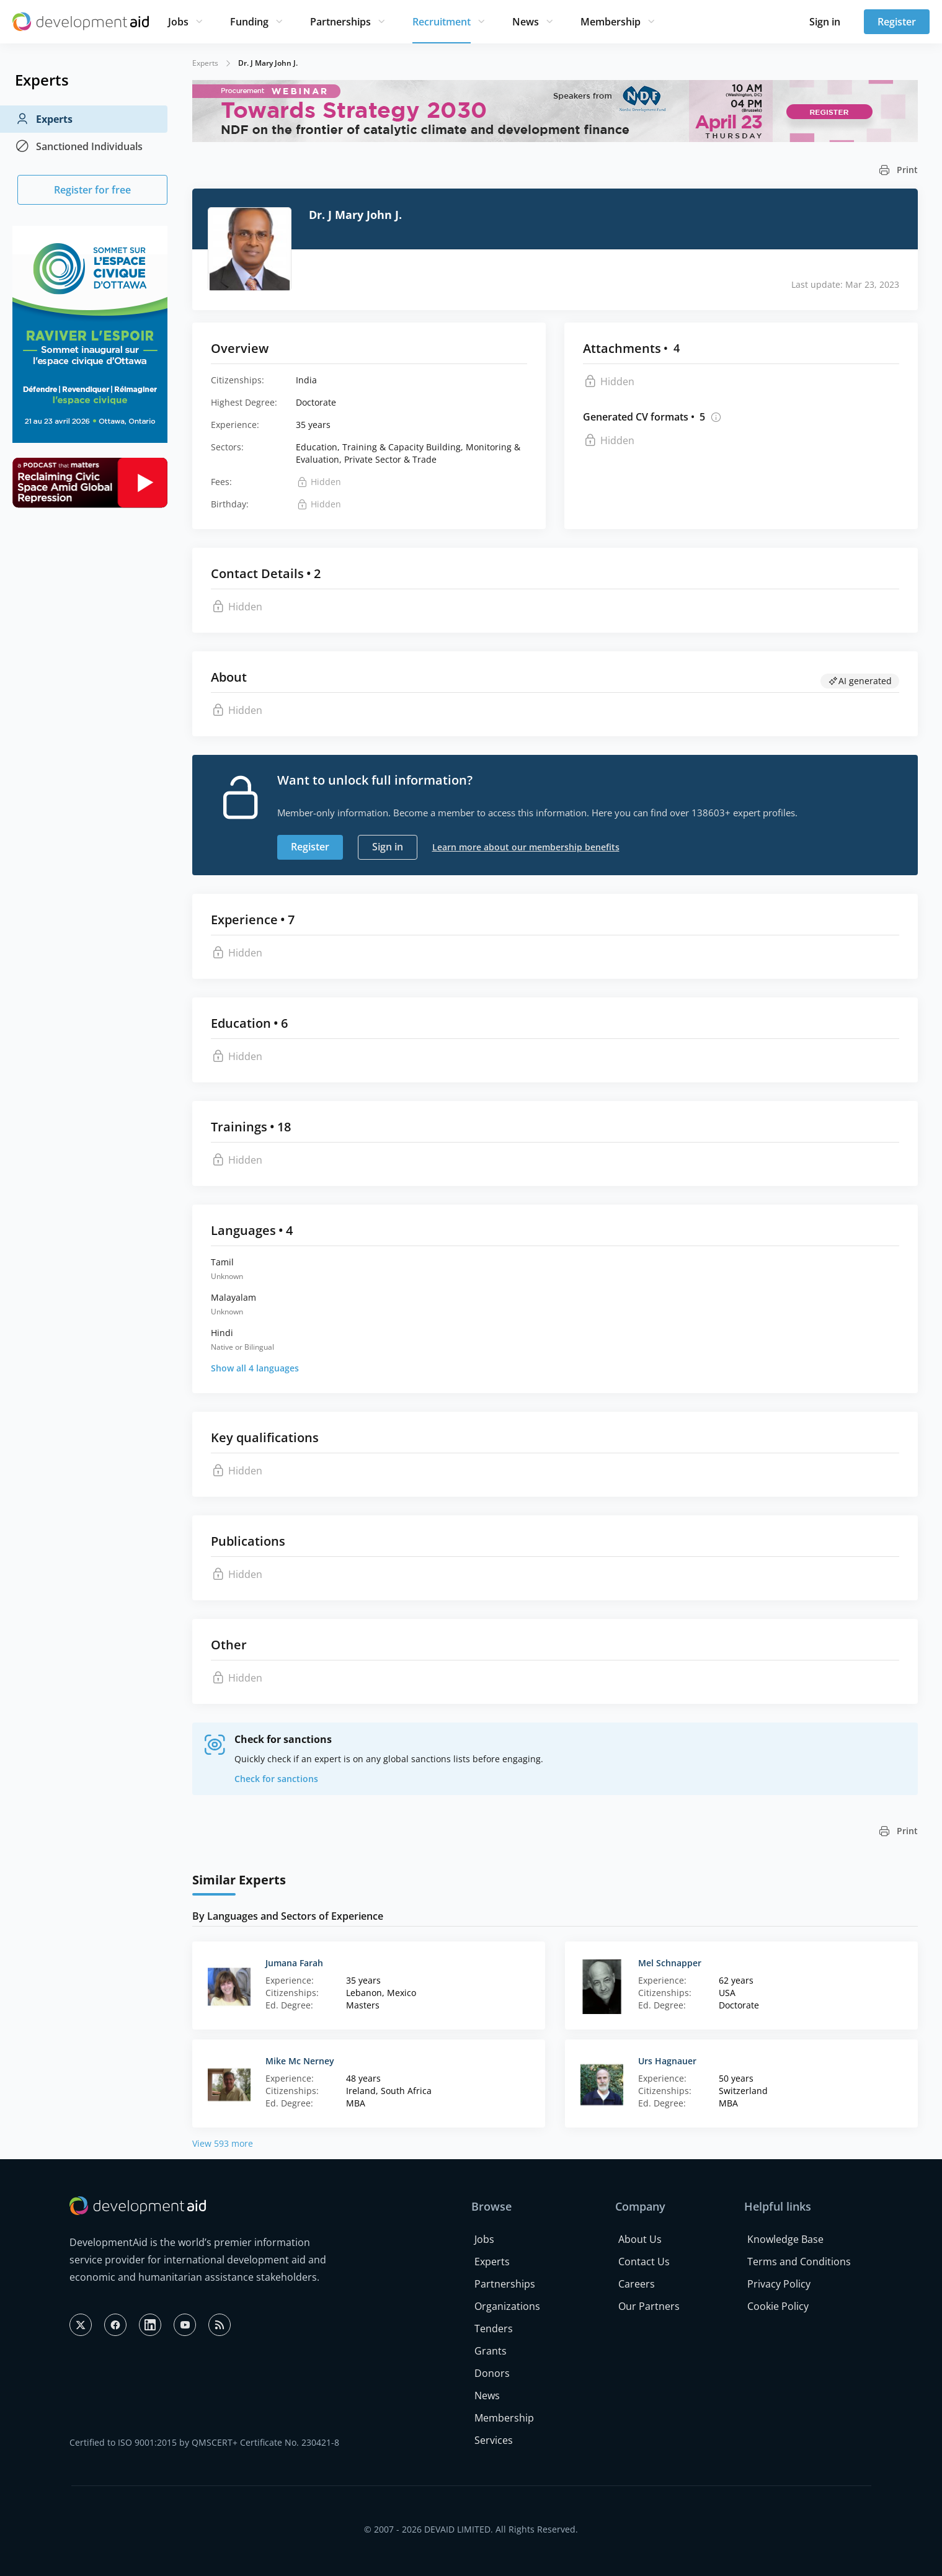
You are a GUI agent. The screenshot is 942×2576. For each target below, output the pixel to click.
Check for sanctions (276, 1779)
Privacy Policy (779, 2284)
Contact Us (644, 2261)
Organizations (507, 2306)
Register (897, 22)
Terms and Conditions (799, 2261)
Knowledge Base (785, 2239)
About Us (640, 2239)
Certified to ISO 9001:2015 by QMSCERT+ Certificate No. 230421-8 (204, 2442)
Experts (44, 119)
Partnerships (340, 22)
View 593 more (222, 2143)
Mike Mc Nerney (299, 2061)
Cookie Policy (778, 2306)
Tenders (493, 2328)
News (525, 22)
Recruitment (441, 22)
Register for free (92, 190)
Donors (492, 2373)
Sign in (824, 22)
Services (493, 2440)
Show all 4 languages (255, 1368)
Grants (490, 2351)
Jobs (178, 22)
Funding (249, 22)
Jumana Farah (294, 1963)
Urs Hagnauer (667, 2061)
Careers (636, 2284)
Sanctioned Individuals (79, 146)
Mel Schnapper (669, 1963)
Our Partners (649, 2306)
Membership (610, 22)
